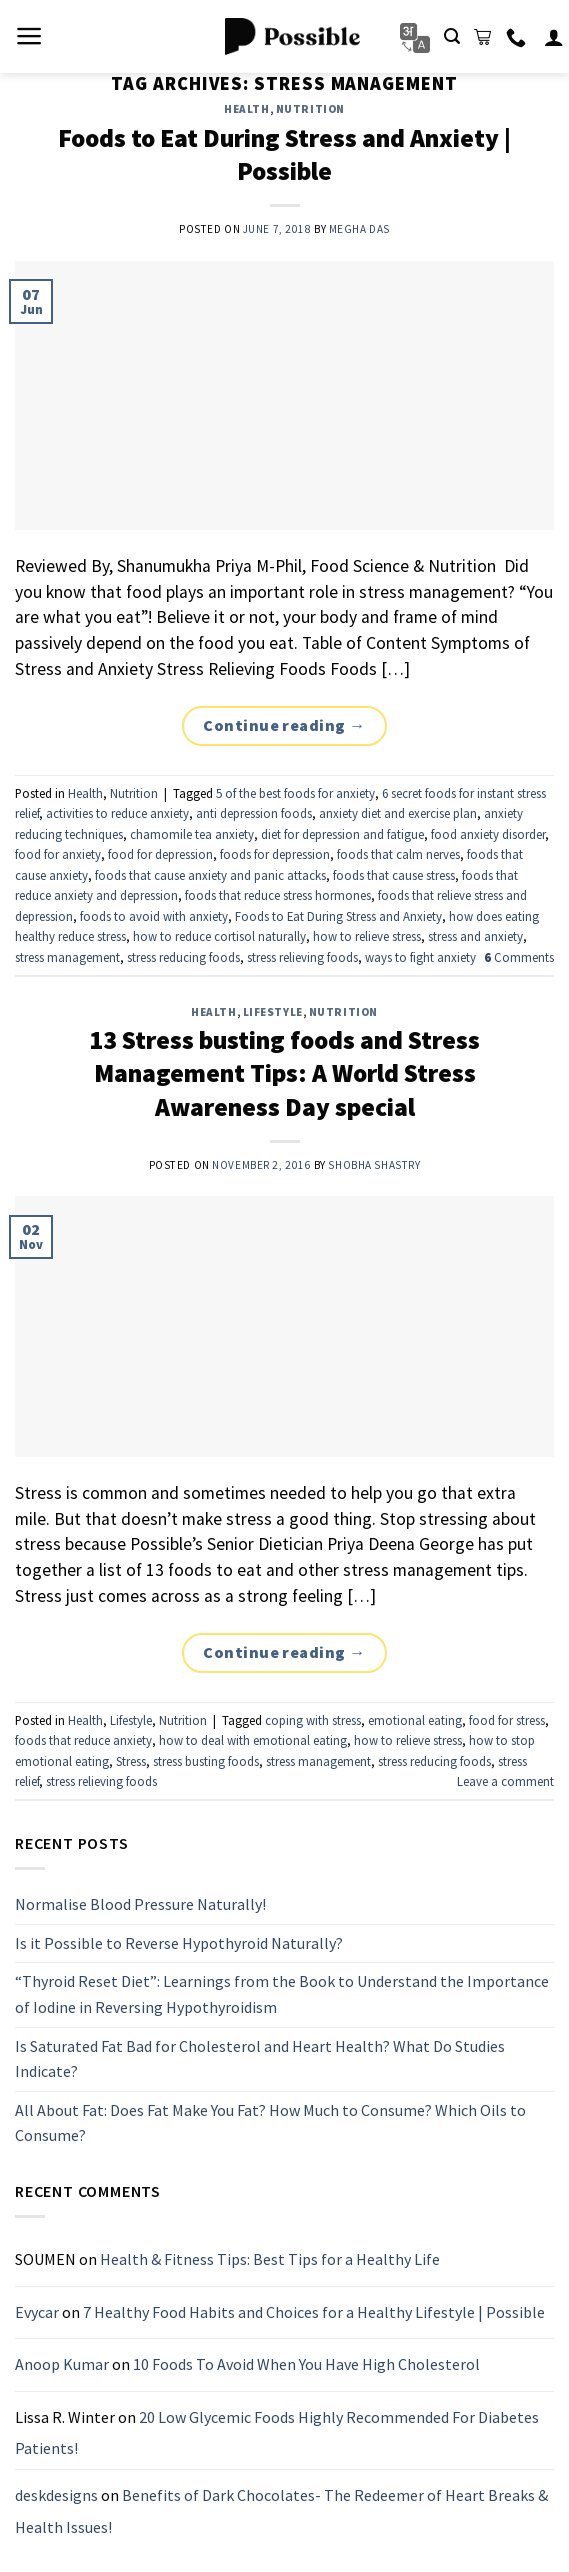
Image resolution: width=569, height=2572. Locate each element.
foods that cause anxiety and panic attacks (210, 875)
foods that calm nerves (398, 854)
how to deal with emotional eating (253, 1740)
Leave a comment (505, 1781)
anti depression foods (254, 813)
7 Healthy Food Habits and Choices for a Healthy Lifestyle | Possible (314, 2312)
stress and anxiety (475, 936)
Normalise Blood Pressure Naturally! (140, 1904)
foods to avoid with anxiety (154, 916)
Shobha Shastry (374, 1165)
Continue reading (284, 726)
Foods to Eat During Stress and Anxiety (338, 916)
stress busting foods (206, 1761)
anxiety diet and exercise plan (398, 813)
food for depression (160, 854)
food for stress (507, 1720)
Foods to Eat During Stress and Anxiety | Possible (284, 154)
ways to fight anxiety (420, 957)
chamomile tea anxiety (192, 834)
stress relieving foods (302, 957)
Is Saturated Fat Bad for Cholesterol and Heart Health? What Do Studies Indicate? (260, 2059)
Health (246, 109)
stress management (67, 957)
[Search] (452, 36)
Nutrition (310, 109)
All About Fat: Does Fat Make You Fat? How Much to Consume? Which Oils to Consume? (270, 2123)
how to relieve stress (367, 936)
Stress (131, 1761)
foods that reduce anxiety (83, 1740)
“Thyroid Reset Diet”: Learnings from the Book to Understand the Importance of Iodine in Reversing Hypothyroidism (282, 1995)
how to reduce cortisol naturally (219, 936)
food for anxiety (58, 854)
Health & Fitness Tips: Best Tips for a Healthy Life (270, 2259)
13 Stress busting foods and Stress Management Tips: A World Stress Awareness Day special (284, 1073)
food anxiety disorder (488, 834)
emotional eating (415, 1720)
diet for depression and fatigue (342, 834)
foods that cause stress (394, 875)
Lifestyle (273, 1012)
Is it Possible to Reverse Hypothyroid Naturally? (179, 1943)
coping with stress (313, 1720)
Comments (519, 957)
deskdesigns (56, 2495)
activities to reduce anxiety (117, 813)
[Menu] (29, 36)
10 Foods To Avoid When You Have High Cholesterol (306, 2365)
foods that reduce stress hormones (278, 895)
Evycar (37, 2312)
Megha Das (359, 229)
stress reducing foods (183, 957)
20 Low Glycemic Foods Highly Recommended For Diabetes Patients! (277, 2433)
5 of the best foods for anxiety (295, 793)
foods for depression (275, 854)
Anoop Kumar (62, 2365)
